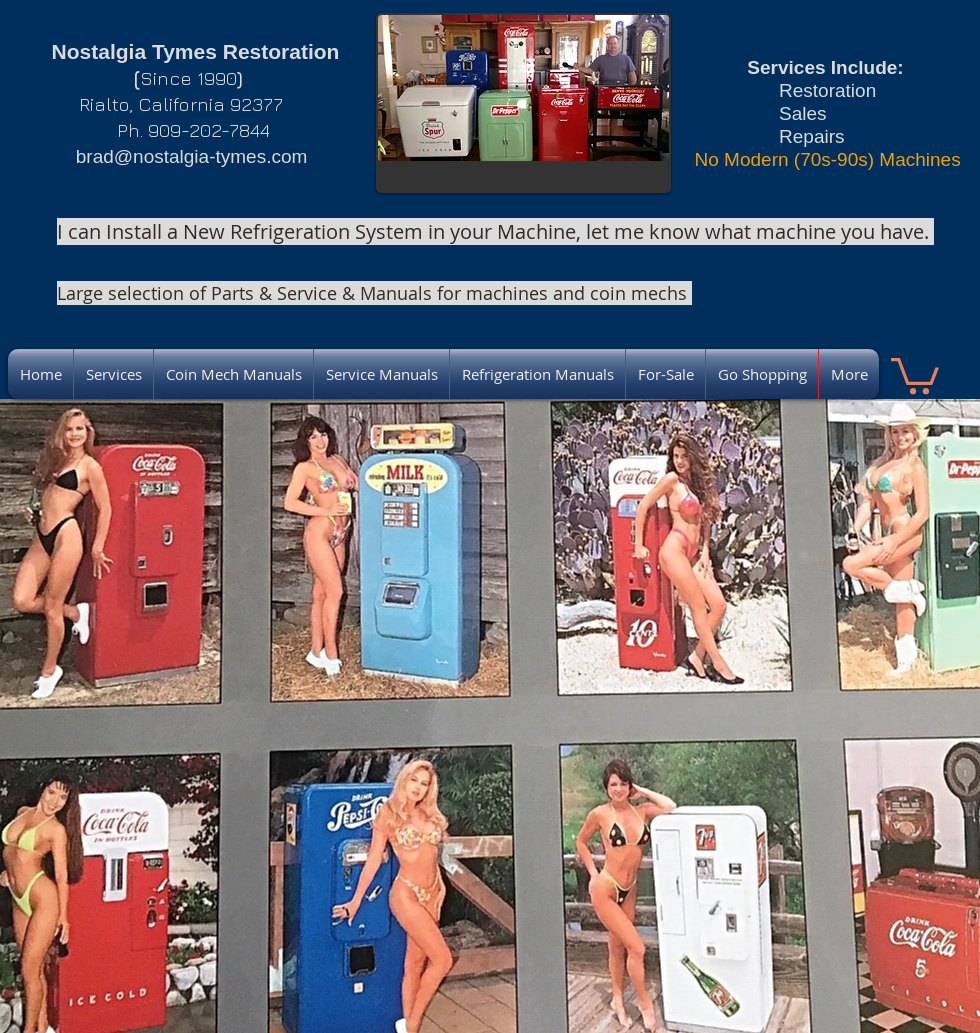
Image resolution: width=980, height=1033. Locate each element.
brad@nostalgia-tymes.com (192, 156)
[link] (915, 374)
